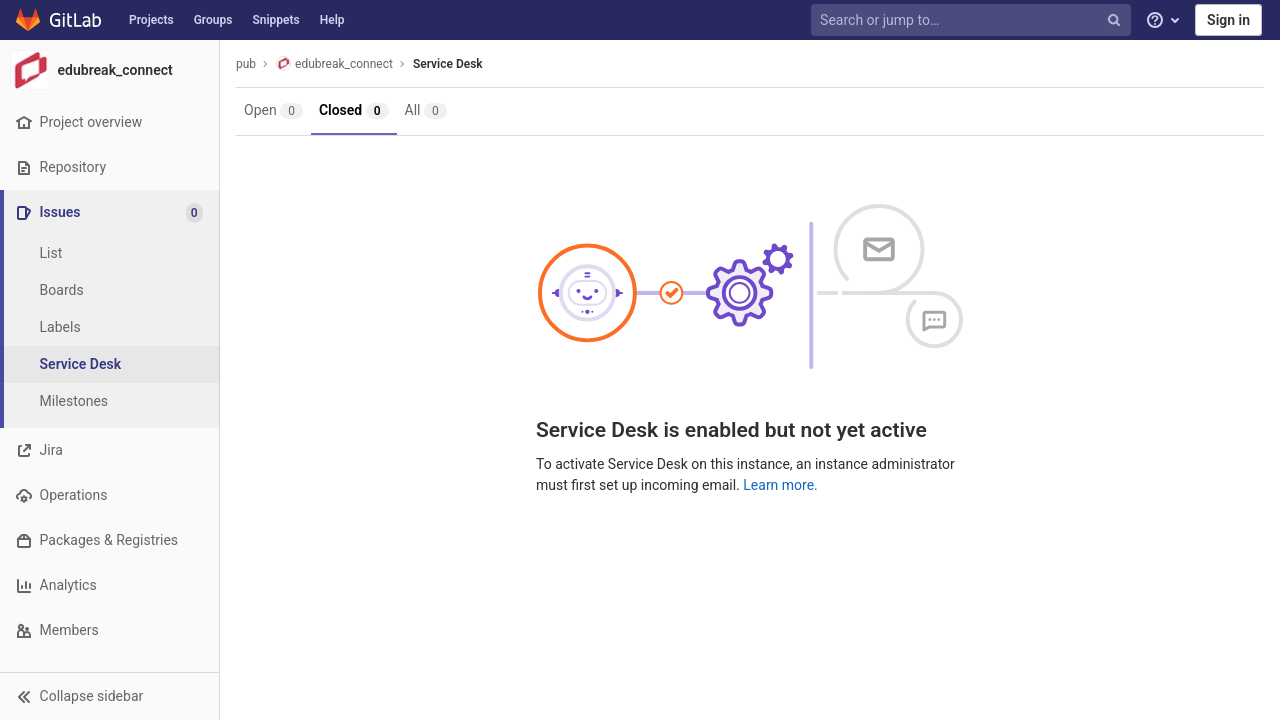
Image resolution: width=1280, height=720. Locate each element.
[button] (109, 696)
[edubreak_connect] (110, 70)
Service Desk (448, 64)
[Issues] (111, 212)
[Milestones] (110, 401)
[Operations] (109, 495)
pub (246, 64)
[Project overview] (109, 122)
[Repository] (109, 167)
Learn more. (780, 485)
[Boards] (110, 290)
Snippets (275, 20)
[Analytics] (109, 585)
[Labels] (110, 327)
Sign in (1228, 20)
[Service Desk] (110, 364)
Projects (151, 20)
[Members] (109, 630)
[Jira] (109, 450)
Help (332, 20)
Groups (213, 20)
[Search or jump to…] (973, 20)
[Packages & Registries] (109, 540)
